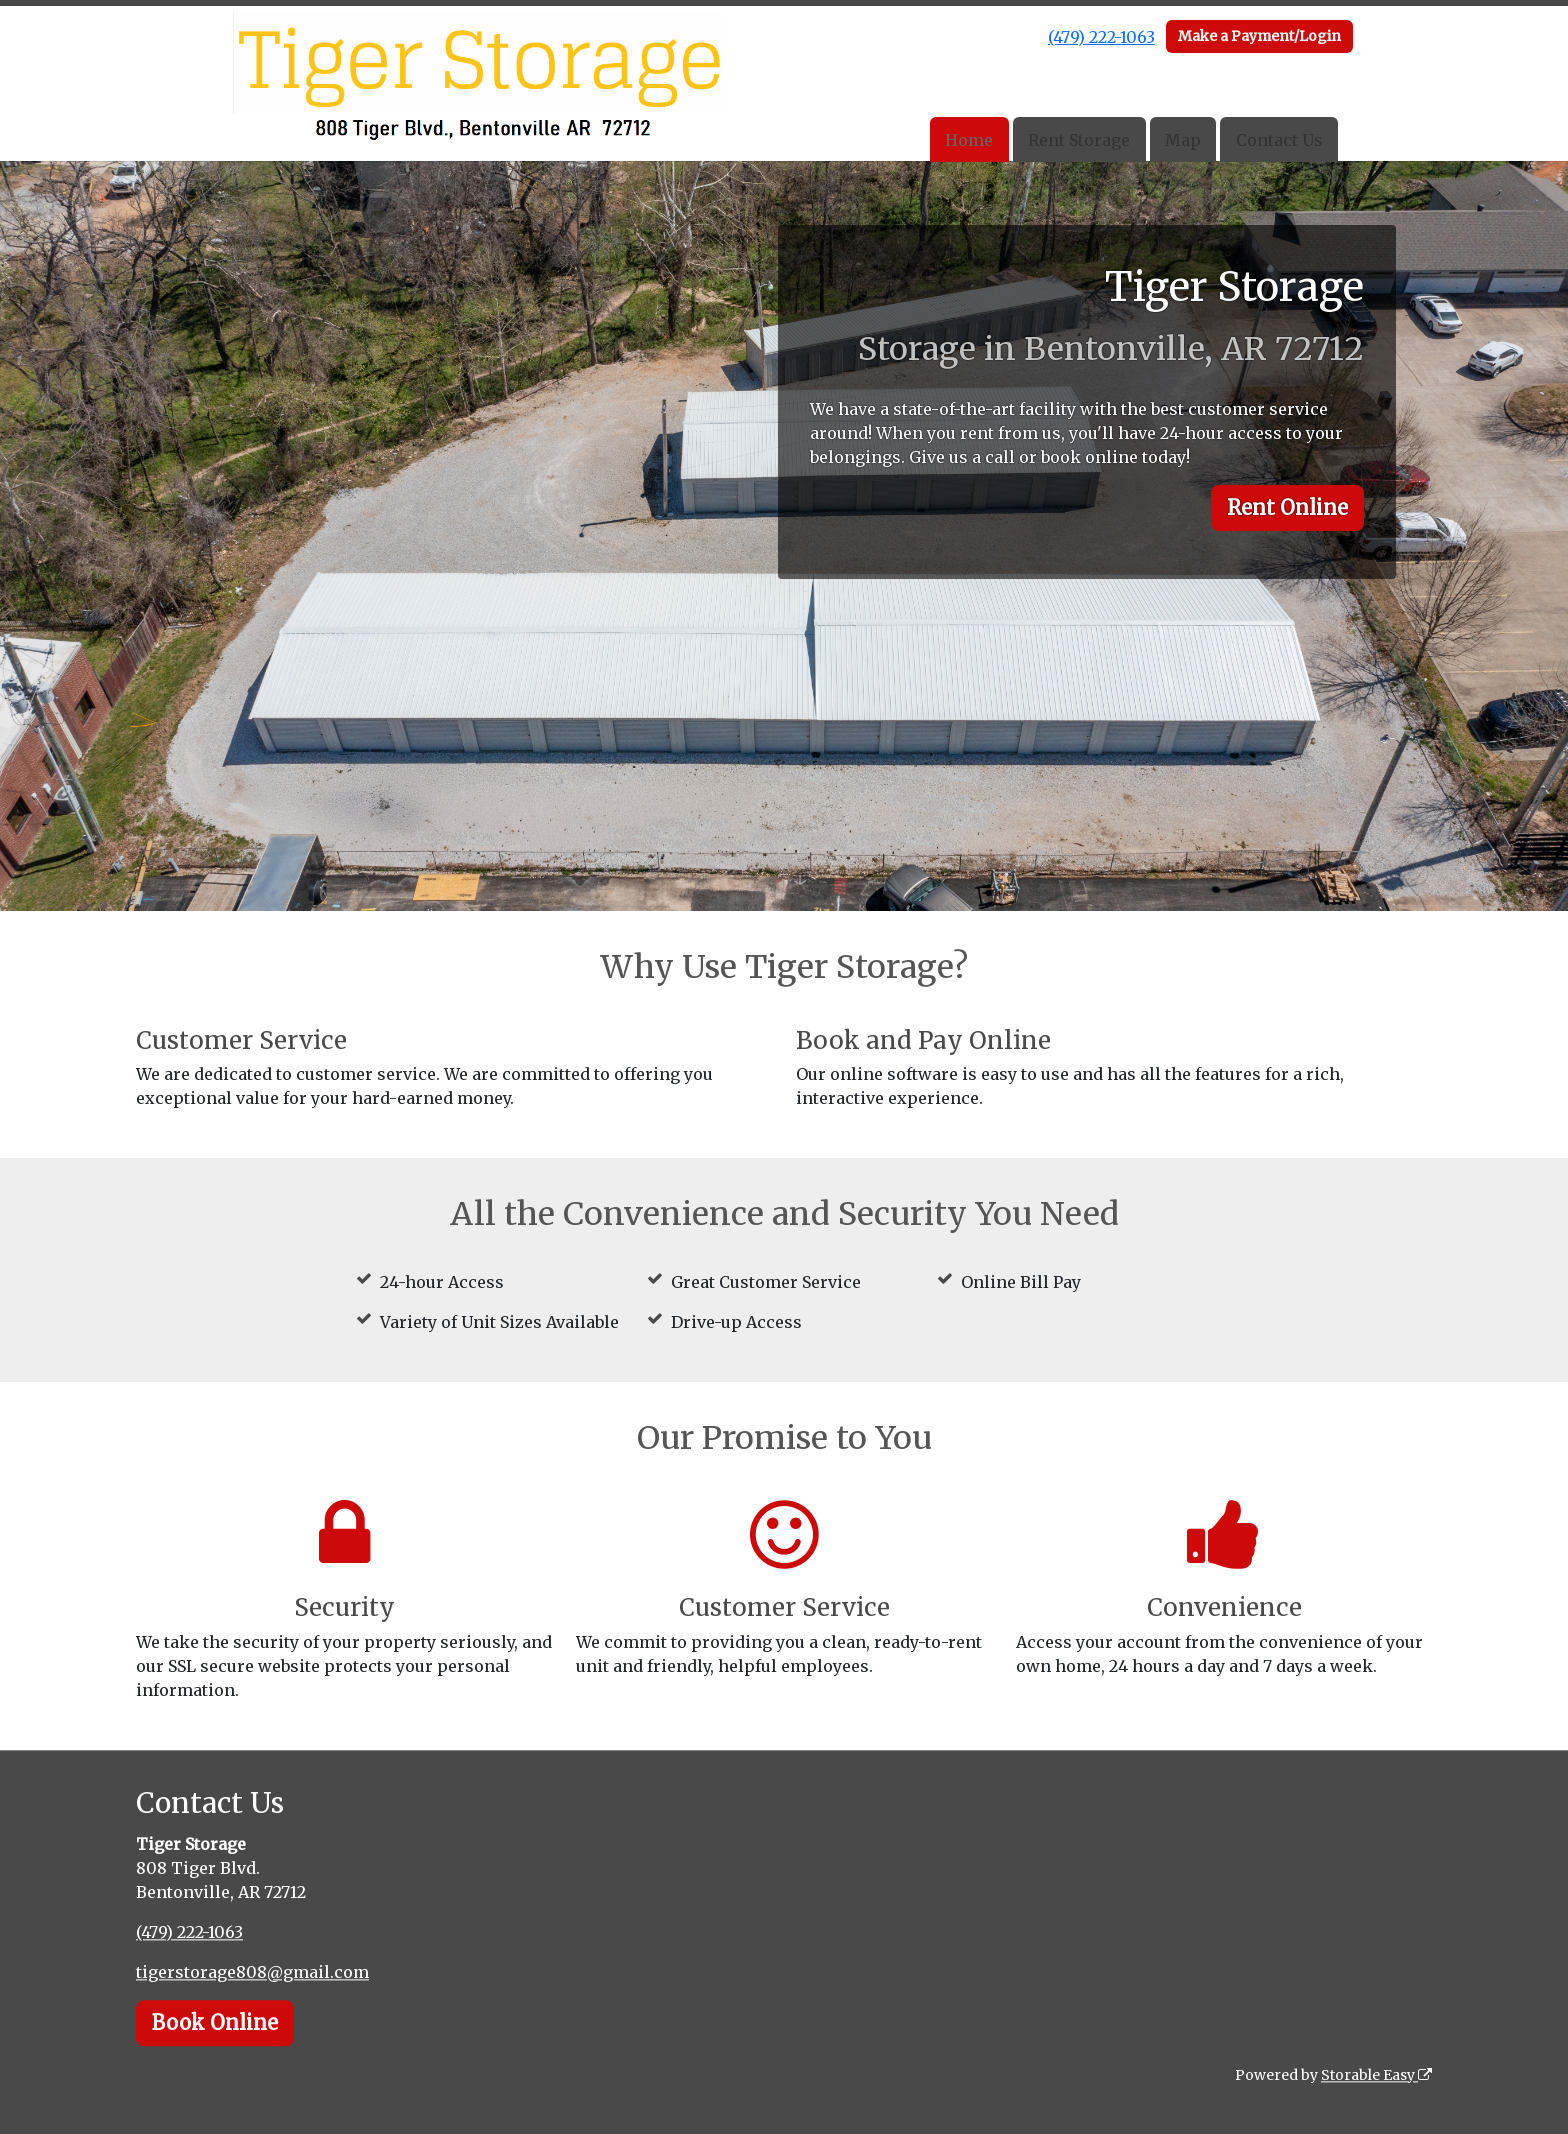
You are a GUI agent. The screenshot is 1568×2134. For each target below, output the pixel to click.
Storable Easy (1376, 2075)
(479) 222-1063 (1101, 37)
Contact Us (1279, 140)
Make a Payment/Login (1259, 36)
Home (969, 140)
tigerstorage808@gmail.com (252, 1972)
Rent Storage (1079, 140)
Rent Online (1287, 507)
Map (1183, 140)
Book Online (215, 2022)
